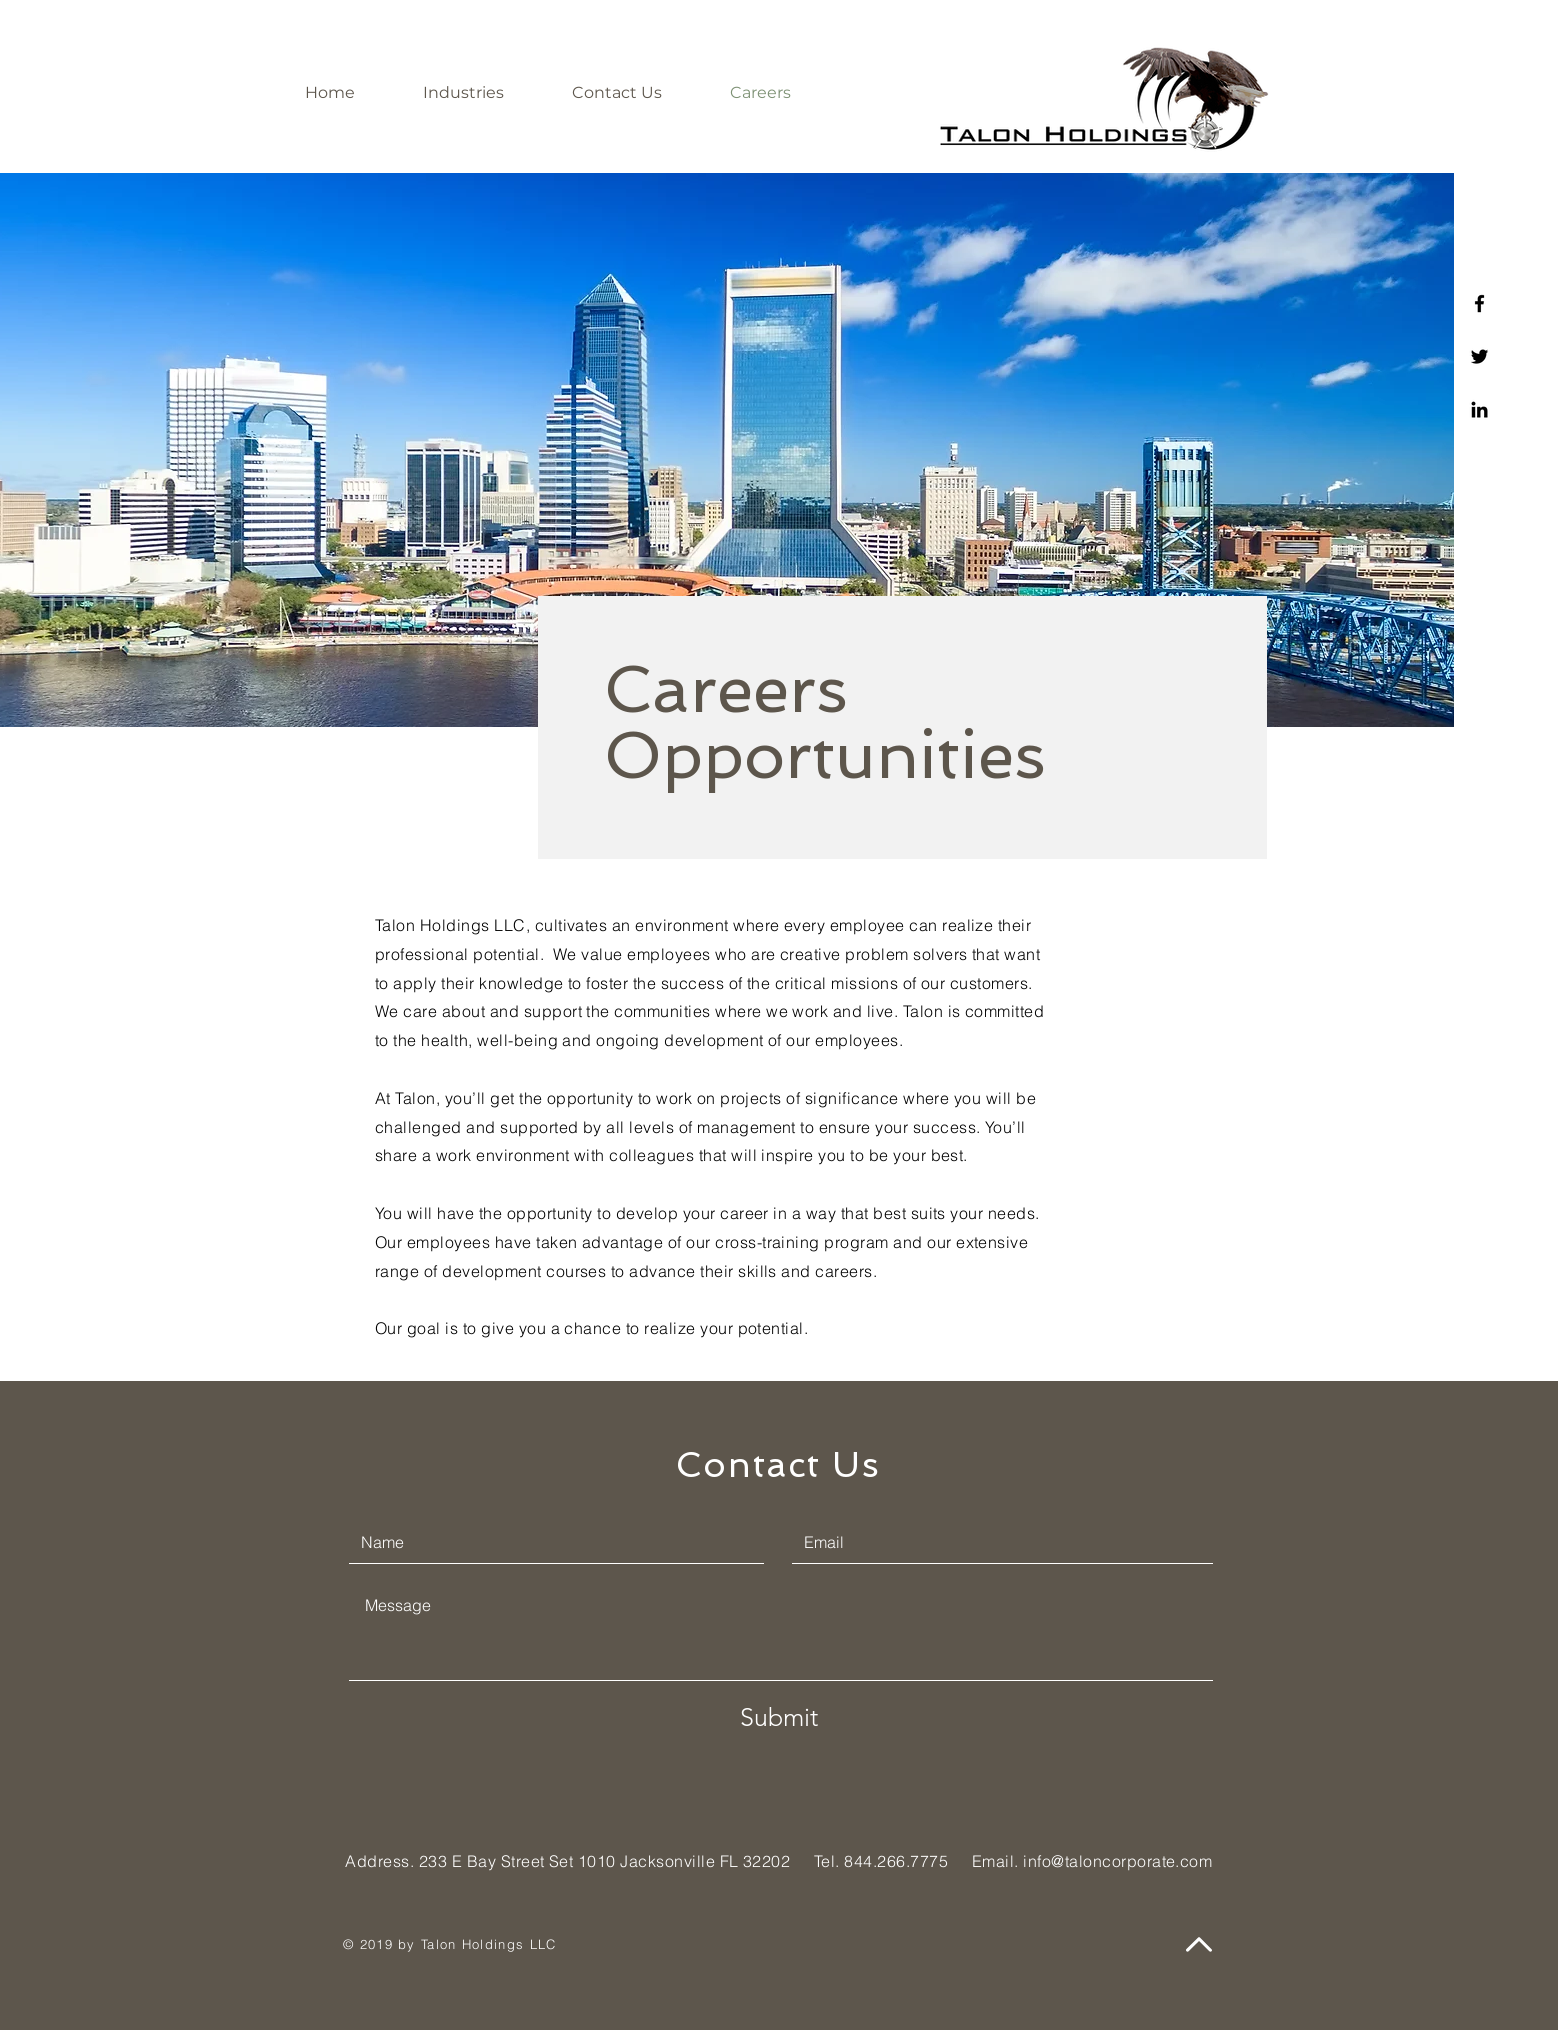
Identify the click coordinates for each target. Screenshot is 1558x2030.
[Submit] (779, 1717)
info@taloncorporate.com (1117, 1861)
